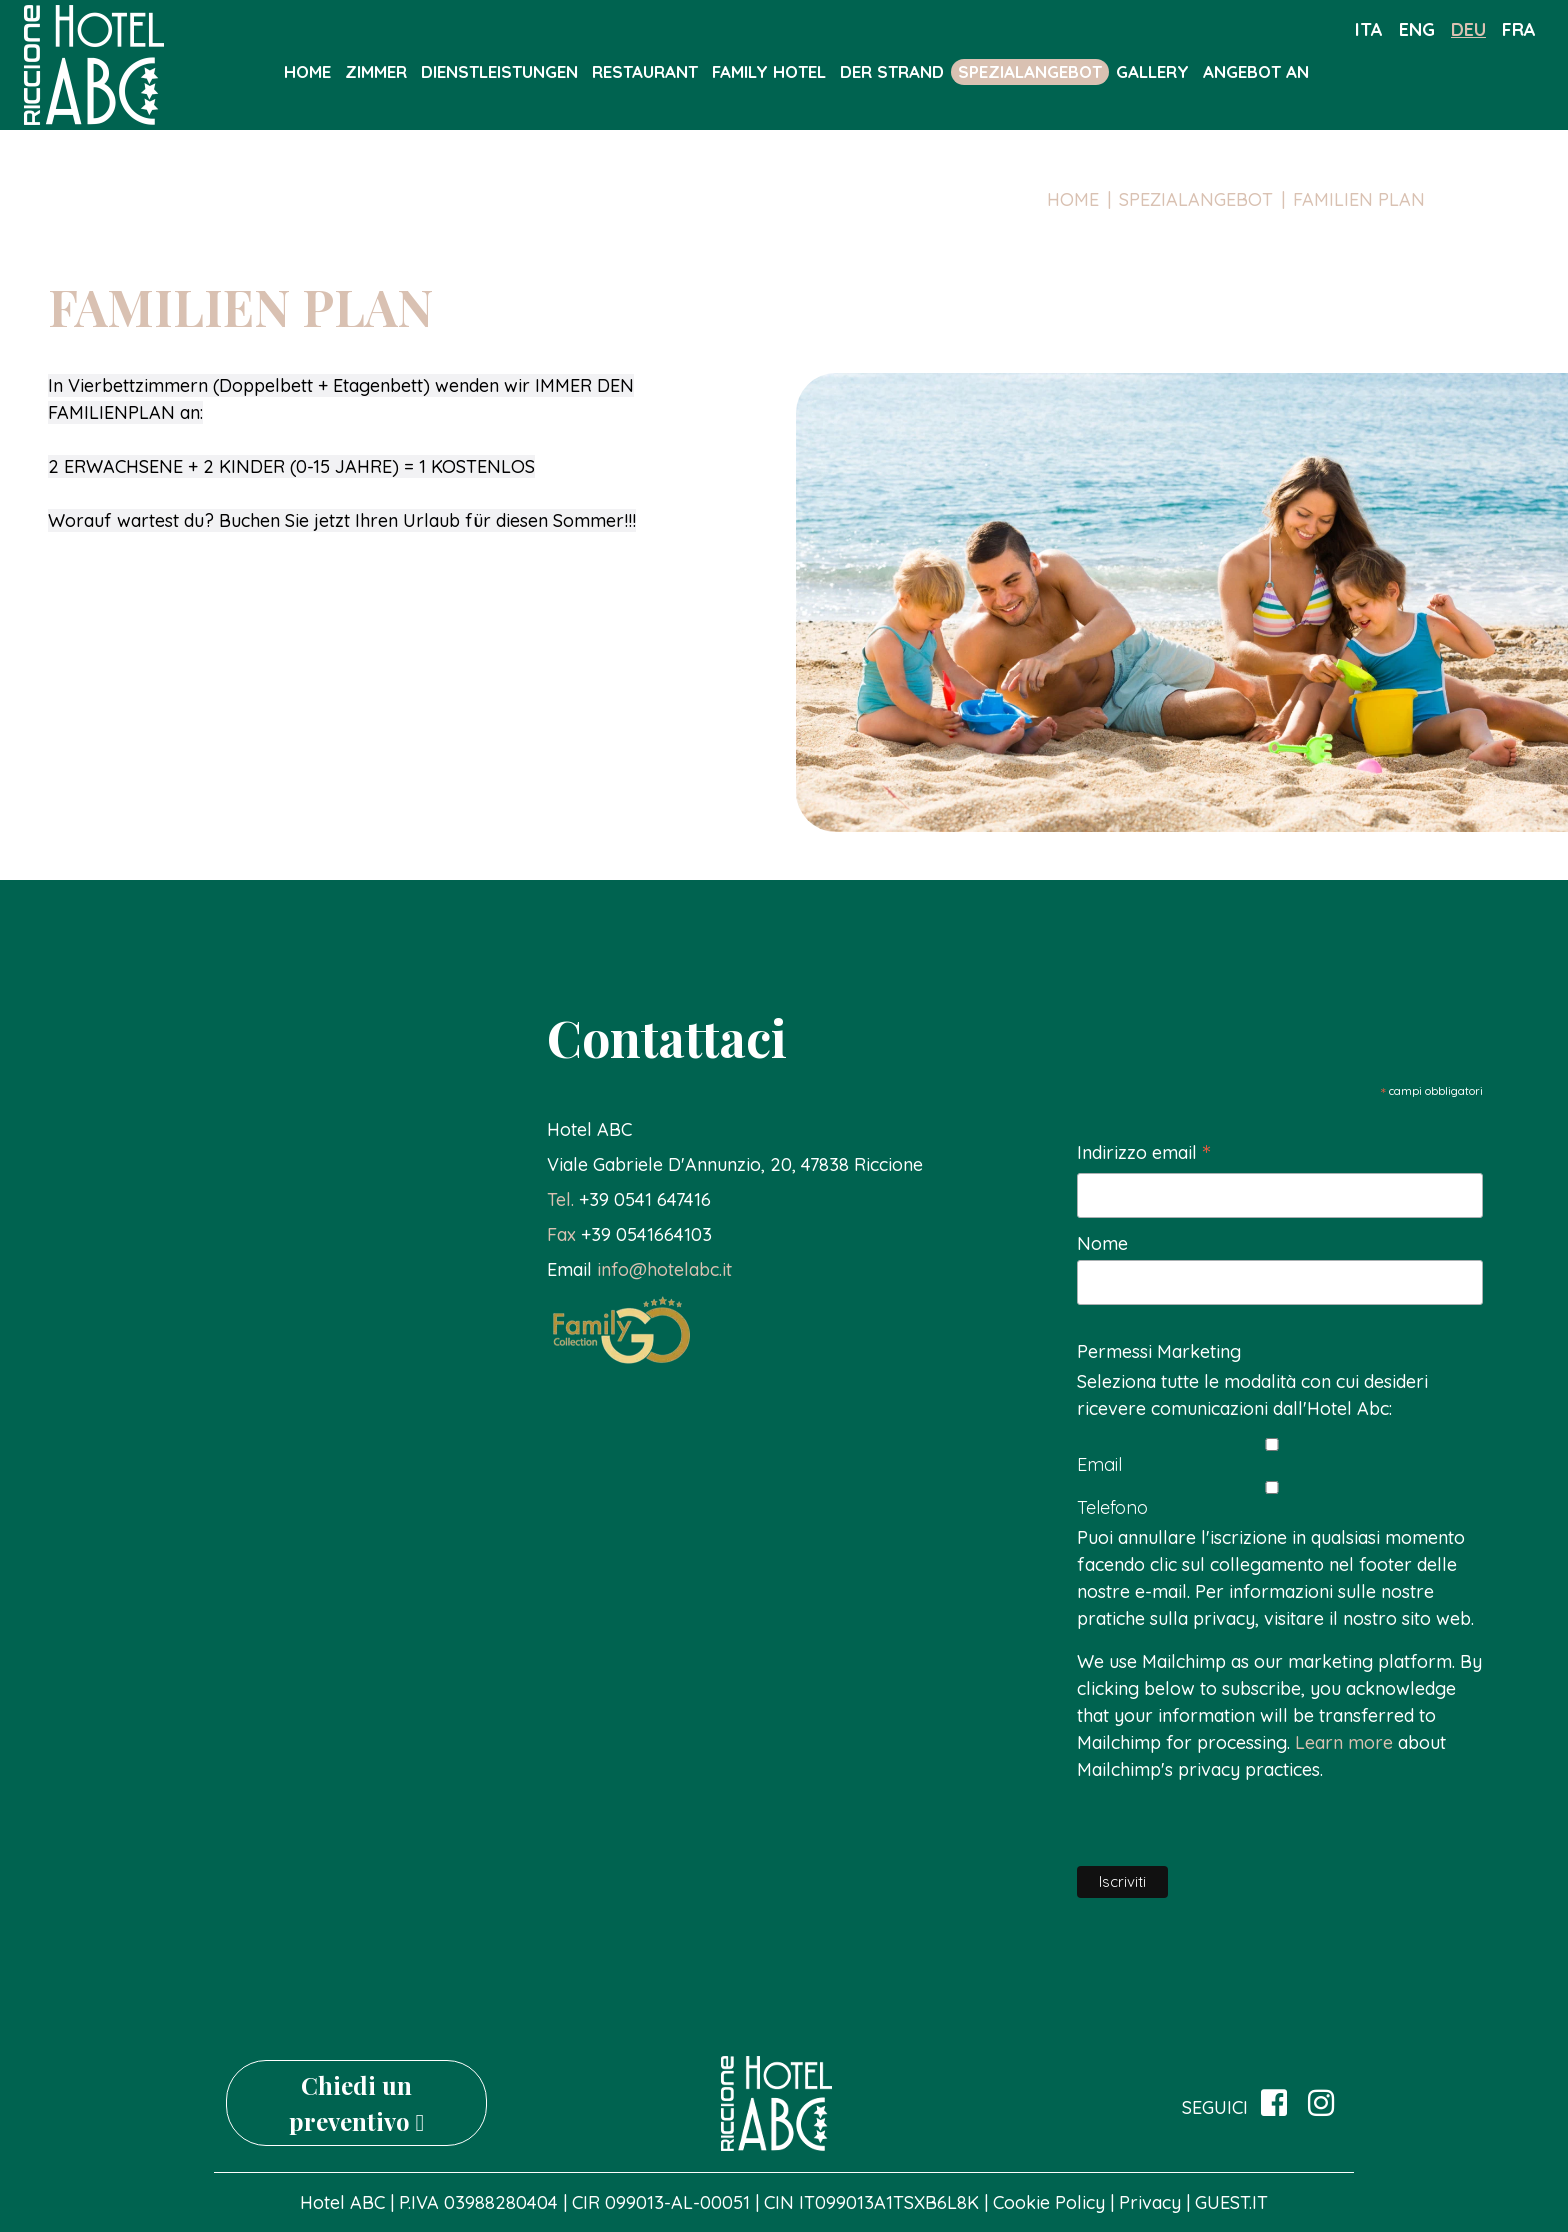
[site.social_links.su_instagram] (1321, 2103)
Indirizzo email (1143, 1153)
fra (1519, 29)
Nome (1102, 1243)
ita (1369, 29)
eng (1417, 29)
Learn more (1344, 1742)
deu (1468, 29)
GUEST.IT (1231, 2202)
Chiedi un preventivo (357, 2103)
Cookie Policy (1051, 2202)
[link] (735, 1164)
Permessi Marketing (1159, 1351)
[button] (629, 1199)
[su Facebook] (1274, 2103)
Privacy (1150, 2202)
